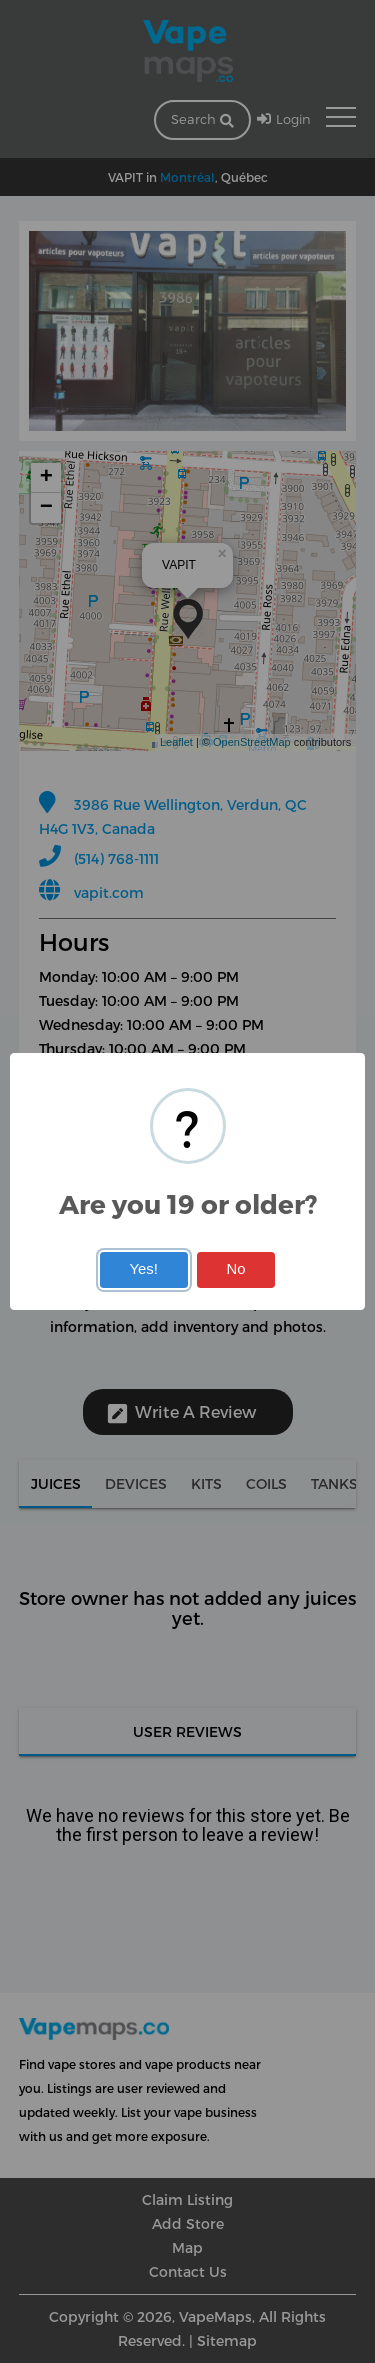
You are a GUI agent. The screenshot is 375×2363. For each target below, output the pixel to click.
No (236, 1269)
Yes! (143, 1269)
